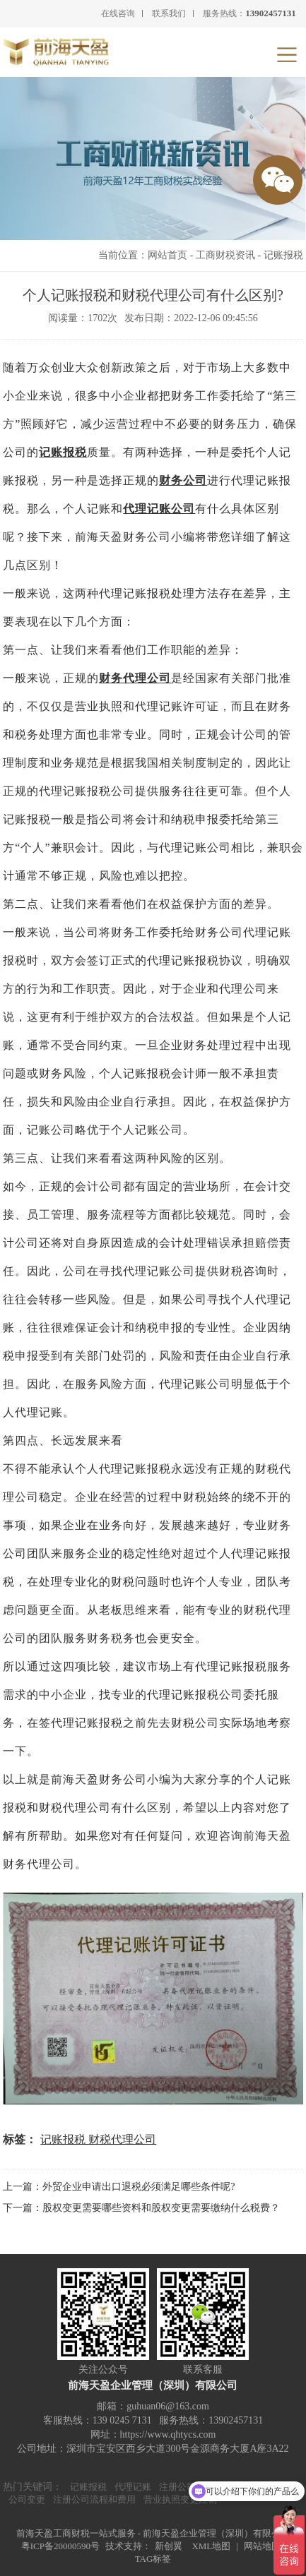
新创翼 (168, 2546)
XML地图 (211, 2546)
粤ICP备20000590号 (60, 2546)
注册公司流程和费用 (94, 2499)
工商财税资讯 (225, 255)
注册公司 (177, 2486)
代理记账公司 (159, 509)
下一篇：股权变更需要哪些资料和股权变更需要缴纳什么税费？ (141, 2208)
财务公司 (183, 480)
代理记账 (132, 2486)
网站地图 (262, 2546)
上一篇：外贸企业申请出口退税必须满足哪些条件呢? (119, 2186)
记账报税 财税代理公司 (98, 2139)
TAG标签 (153, 2558)
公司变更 (26, 2499)
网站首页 (167, 255)
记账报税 (283, 255)
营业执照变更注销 (180, 2499)
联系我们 (169, 13)
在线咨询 (118, 13)
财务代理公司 (135, 678)
